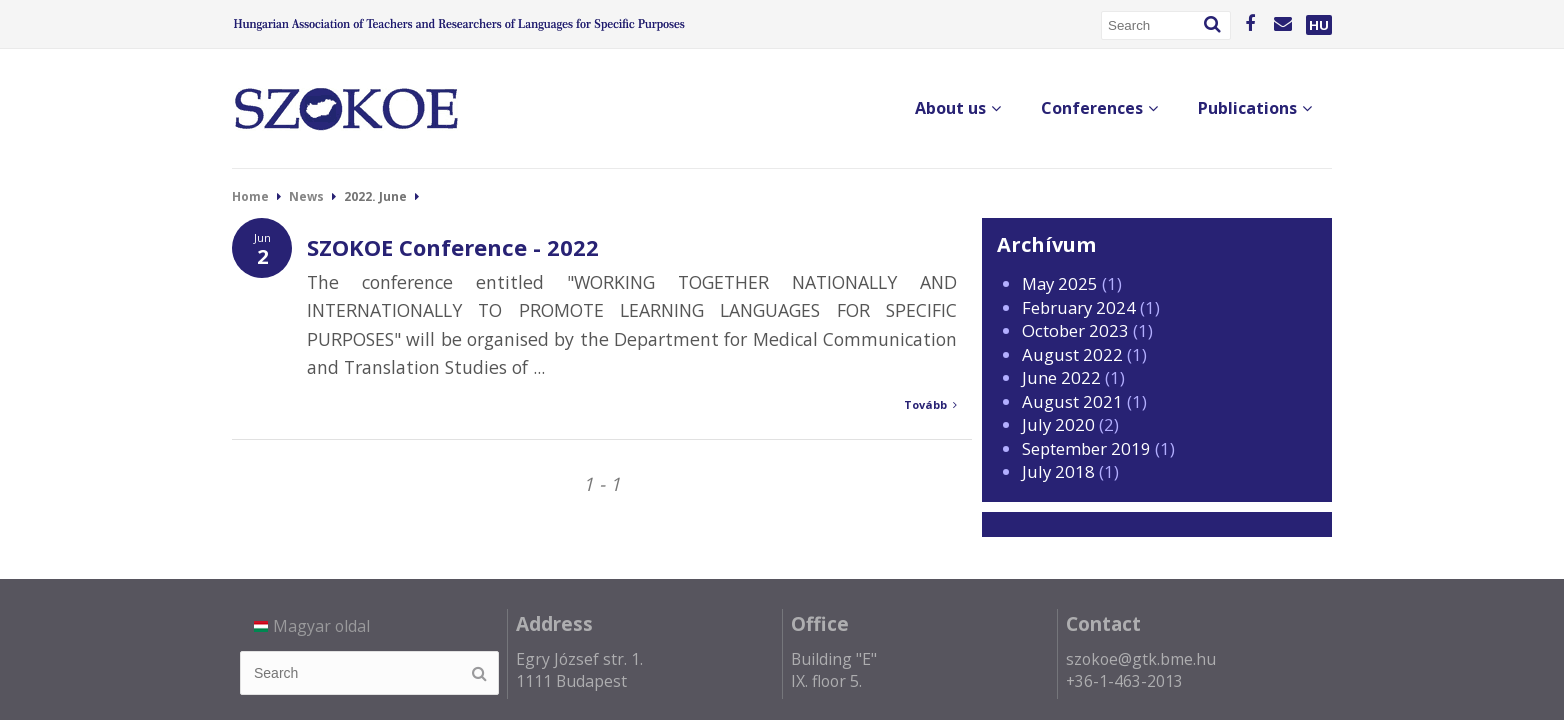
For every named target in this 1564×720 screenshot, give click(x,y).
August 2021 (1072, 401)
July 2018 (1058, 471)
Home (250, 196)
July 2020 (1058, 424)
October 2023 (1075, 330)
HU (1319, 25)
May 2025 (1060, 283)
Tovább (930, 404)
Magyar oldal (312, 626)
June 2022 (1061, 377)
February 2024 (1079, 307)
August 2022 (1072, 354)
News (306, 196)
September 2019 (1086, 448)
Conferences (1099, 108)
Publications (1255, 108)
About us (958, 108)
